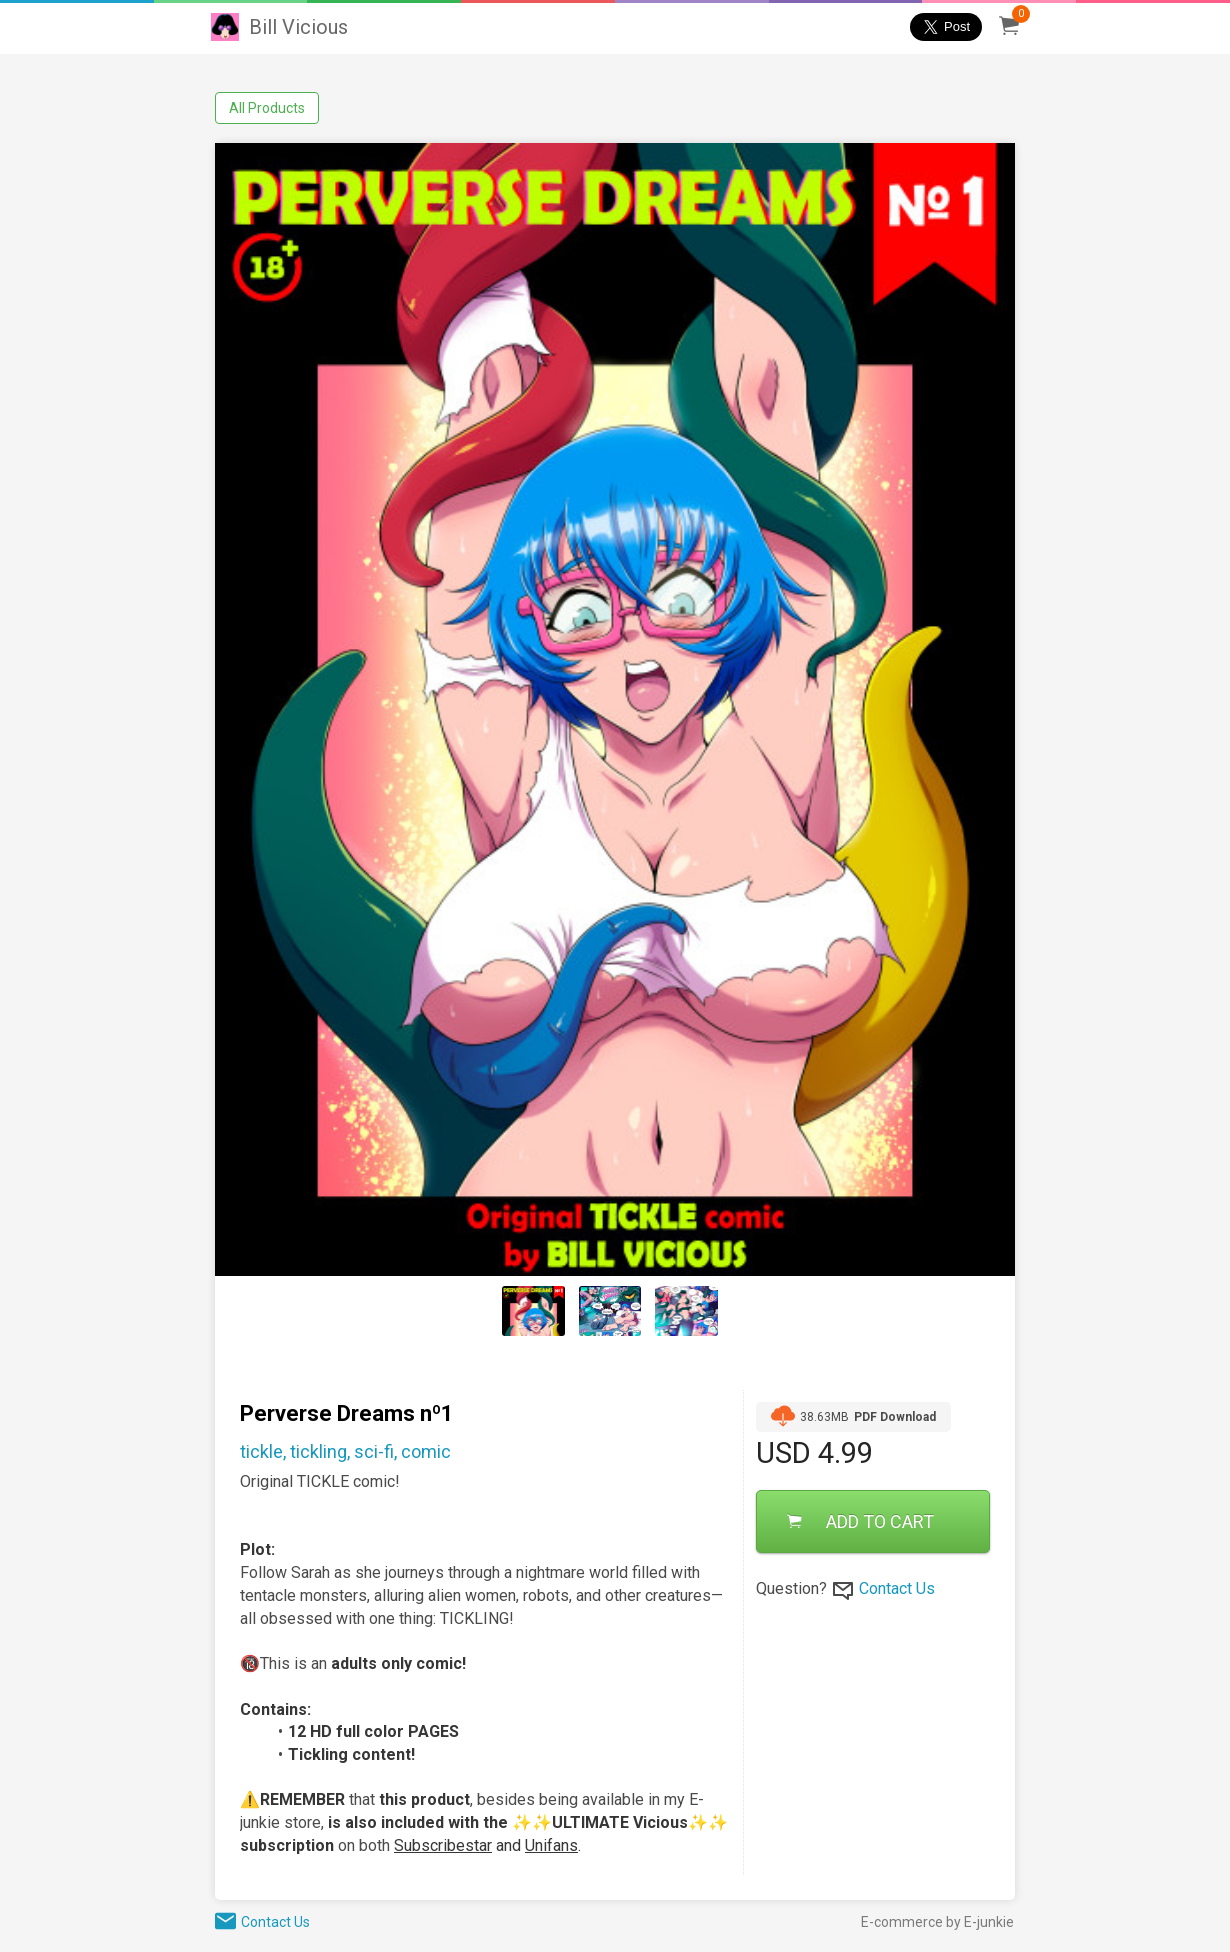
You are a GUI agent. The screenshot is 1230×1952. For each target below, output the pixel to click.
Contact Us (897, 1588)
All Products (267, 108)
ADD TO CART (860, 1521)
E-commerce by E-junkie (937, 1922)
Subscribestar (443, 1845)
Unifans (551, 1845)
